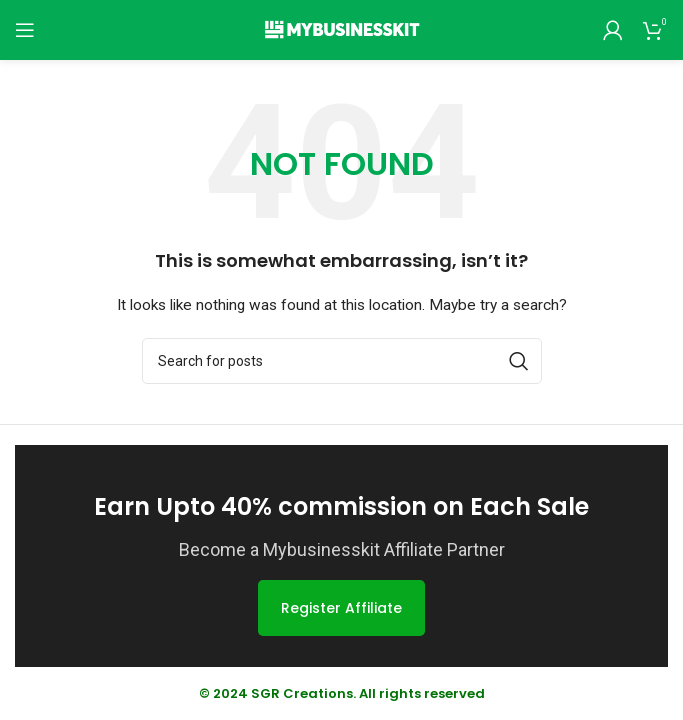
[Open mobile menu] (25, 30)
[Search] (342, 361)
